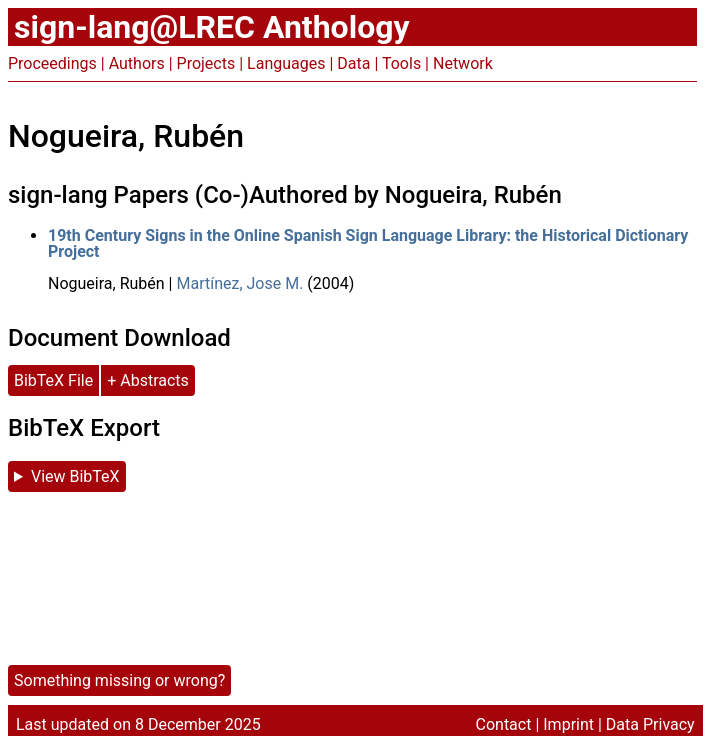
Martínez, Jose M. (239, 283)
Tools (401, 63)
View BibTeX (75, 476)
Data (353, 63)
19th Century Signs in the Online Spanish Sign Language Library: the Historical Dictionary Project (368, 243)
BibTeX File (53, 380)
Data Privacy (650, 724)
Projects (206, 63)
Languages (286, 63)
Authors (137, 63)
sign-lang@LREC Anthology (212, 27)
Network (463, 63)
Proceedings (52, 63)
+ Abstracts (148, 380)
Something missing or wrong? (119, 680)
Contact (504, 724)
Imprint (568, 724)
